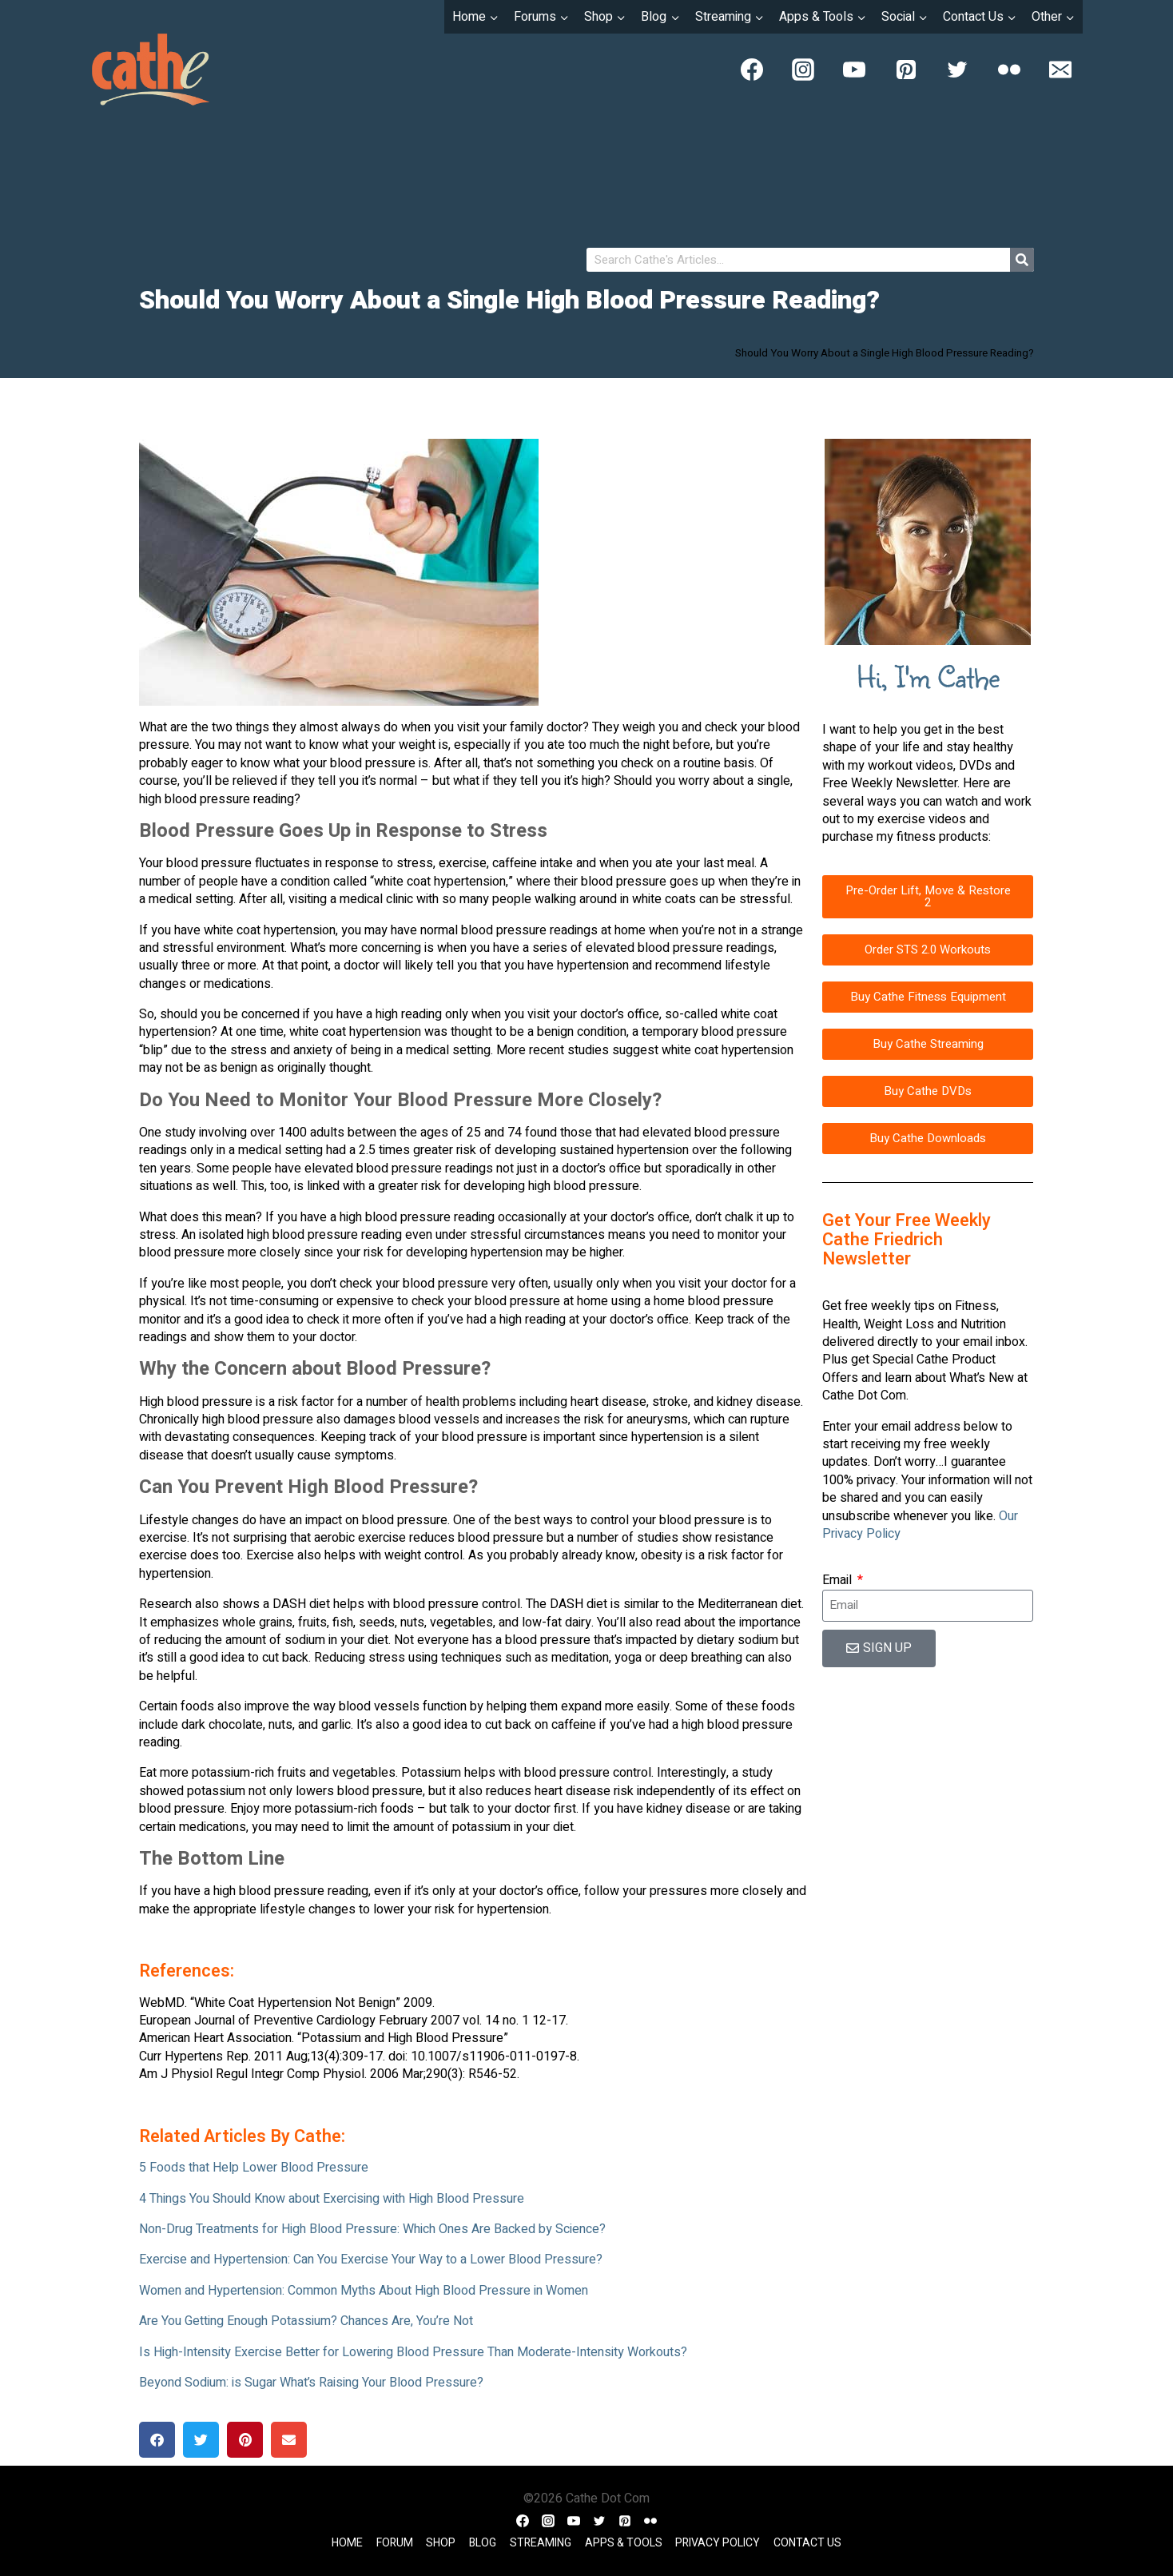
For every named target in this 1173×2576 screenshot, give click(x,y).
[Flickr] (1009, 69)
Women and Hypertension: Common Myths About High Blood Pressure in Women (363, 2290)
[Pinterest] (906, 69)
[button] (157, 2440)
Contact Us (807, 2542)
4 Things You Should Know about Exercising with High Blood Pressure (331, 2198)
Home (347, 2542)
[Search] (1022, 260)
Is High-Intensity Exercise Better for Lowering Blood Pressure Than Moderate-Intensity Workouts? (413, 2352)
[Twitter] (957, 69)
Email (838, 1580)
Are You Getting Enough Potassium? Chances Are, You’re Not (306, 2321)
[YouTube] (854, 69)
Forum (394, 2542)
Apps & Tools (623, 2542)
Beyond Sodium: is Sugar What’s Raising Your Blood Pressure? (311, 2382)
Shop (440, 2542)
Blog (482, 2542)
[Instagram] (803, 69)
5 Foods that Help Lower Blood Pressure (253, 2167)
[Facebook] (752, 69)
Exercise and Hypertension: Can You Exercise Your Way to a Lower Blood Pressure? (370, 2259)
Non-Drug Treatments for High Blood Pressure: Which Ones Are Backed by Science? (372, 2229)
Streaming (540, 2542)
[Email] (1060, 69)
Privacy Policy (717, 2542)
